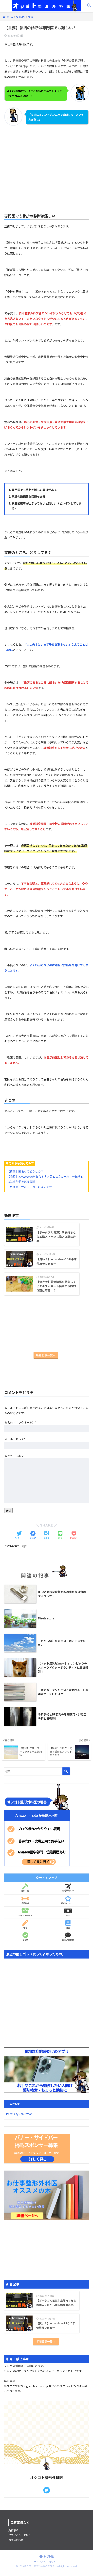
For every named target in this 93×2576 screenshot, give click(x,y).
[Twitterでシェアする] (19, 1536)
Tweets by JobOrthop (20, 2115)
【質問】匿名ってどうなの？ (25, 1171)
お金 (68, 1913)
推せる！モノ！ (68, 1901)
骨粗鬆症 (25, 1901)
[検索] (66, 1772)
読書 (68, 1926)
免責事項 (13, 2537)
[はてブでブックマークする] (47, 1536)
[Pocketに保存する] (73, 1536)
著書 (25, 1926)
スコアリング (68, 1889)
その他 (25, 1938)
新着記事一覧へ (46, 1357)
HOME (46, 2563)
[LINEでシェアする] (60, 1536)
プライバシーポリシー (21, 2542)
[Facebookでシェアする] (33, 1536)
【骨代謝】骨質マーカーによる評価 (29, 1187)
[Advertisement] (46, 165)
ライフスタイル (25, 1913)
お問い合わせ (68, 1938)
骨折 (24, 1548)
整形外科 (25, 1889)
